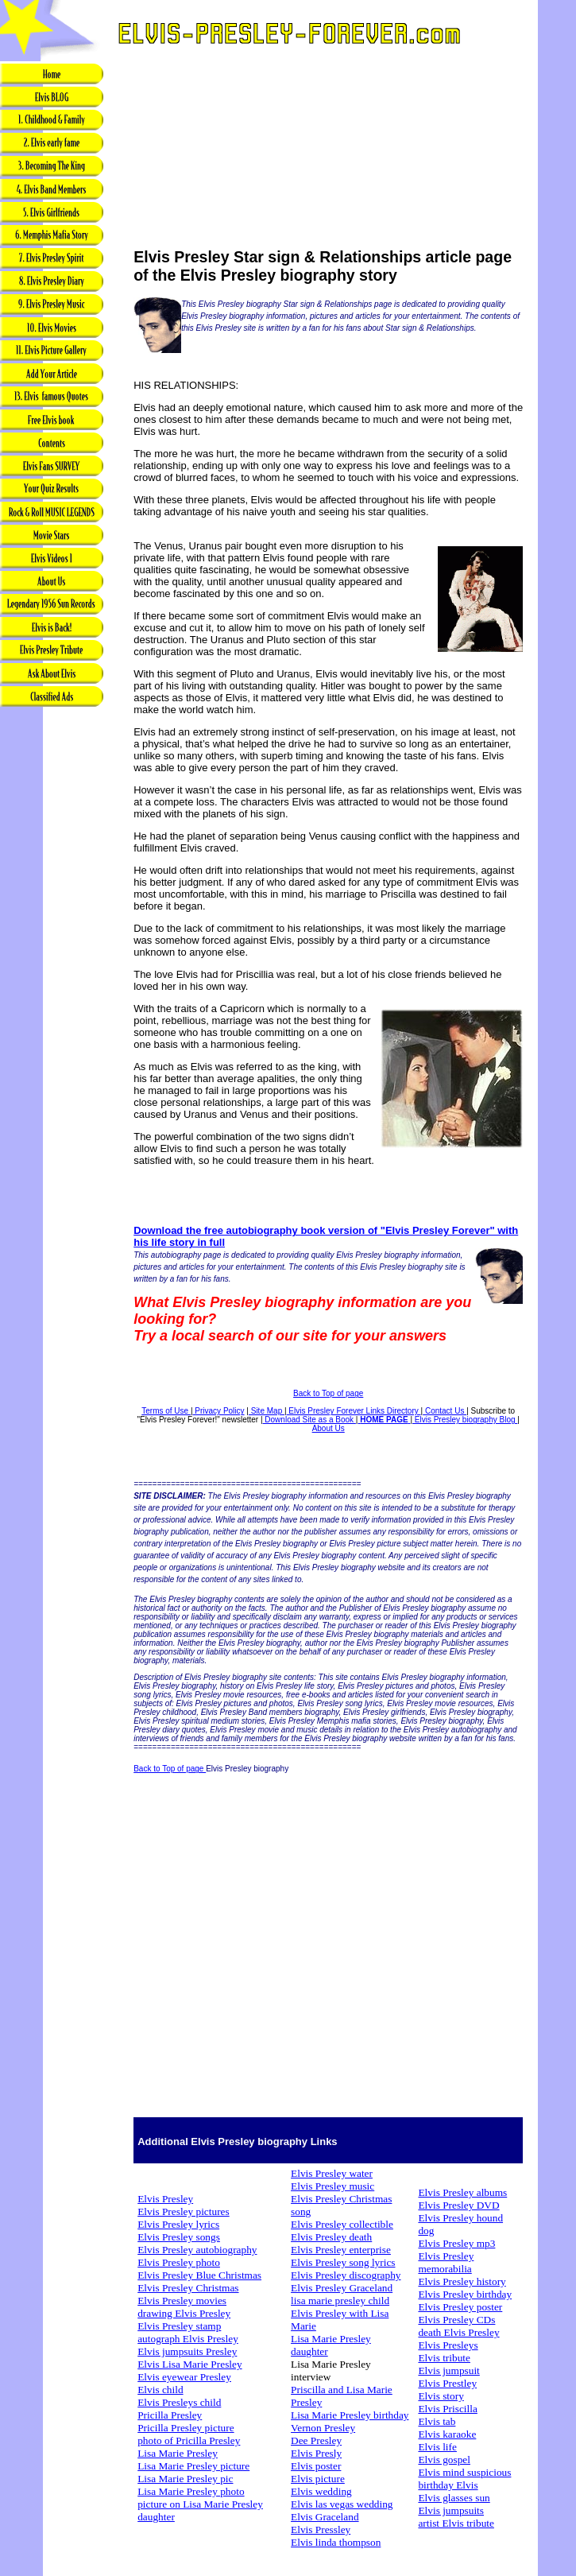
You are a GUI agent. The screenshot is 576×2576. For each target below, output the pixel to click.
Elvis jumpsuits (451, 2510)
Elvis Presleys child (179, 2402)
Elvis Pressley (320, 2529)
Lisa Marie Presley (177, 2453)
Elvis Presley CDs (456, 2320)
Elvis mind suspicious (464, 2472)
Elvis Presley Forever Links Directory (354, 1410)
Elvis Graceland (325, 2517)
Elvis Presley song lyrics (343, 2262)
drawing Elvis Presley (183, 2313)
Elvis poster (316, 2466)
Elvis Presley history (461, 2281)
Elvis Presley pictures (183, 2211)
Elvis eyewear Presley (184, 2377)
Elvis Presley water (332, 2173)
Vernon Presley (323, 2428)
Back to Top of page (328, 1393)
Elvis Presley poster (460, 2307)
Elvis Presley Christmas (187, 2288)
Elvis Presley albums (462, 2192)
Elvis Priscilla (447, 2409)
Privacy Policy (219, 1410)
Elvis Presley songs (178, 2237)
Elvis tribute (444, 2358)
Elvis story (440, 2396)
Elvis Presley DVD (458, 2205)
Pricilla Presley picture (185, 2428)
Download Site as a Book (309, 1419)
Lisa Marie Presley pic (185, 2479)
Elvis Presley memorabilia (446, 2262)
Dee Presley (316, 2440)
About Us (328, 1428)
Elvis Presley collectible (342, 2224)
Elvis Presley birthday (465, 2294)
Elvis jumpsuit (448, 2370)
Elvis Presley (165, 2199)
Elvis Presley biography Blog (464, 1419)
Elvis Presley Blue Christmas (199, 2275)
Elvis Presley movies (181, 2300)
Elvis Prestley (447, 2383)
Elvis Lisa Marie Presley (189, 2364)
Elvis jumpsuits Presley (187, 2351)
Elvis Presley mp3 (456, 2243)
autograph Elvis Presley (187, 2339)
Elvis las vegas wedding (341, 2504)
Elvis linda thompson (336, 2542)
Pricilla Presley (169, 2415)
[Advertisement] (51, 959)
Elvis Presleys (447, 2345)
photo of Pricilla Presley (188, 2440)
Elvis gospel (444, 2459)
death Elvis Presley (458, 2332)
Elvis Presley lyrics (178, 2224)
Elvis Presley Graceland (341, 2288)
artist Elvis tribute (456, 2523)
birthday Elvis (447, 2485)
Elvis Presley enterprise (341, 2250)
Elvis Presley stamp (179, 2326)
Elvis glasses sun (453, 2498)
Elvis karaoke (447, 2434)
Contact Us (444, 1410)
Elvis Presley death (331, 2237)
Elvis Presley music (332, 2186)
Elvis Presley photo (178, 2262)
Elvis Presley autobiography (197, 2250)
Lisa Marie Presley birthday (349, 2415)
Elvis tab (436, 2421)
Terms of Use (166, 1410)
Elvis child (160, 2390)
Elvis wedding (321, 2491)
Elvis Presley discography (345, 2275)
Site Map (266, 1410)
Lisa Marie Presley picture (193, 2466)
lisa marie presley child (340, 2300)
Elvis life (437, 2447)
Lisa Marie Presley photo (190, 2491)
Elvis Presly (316, 2453)
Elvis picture (318, 2479)
